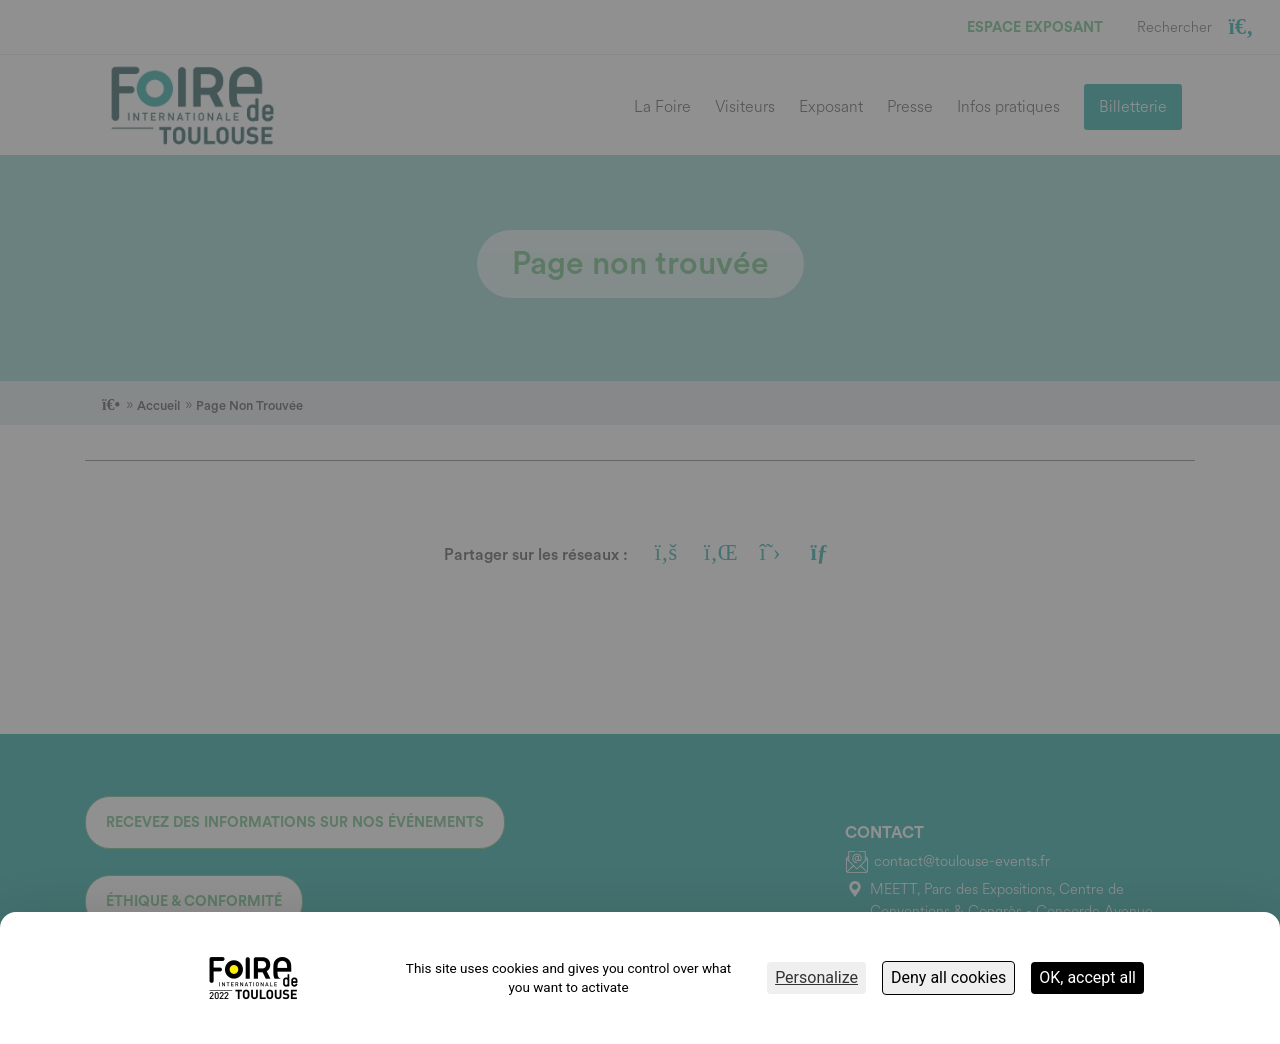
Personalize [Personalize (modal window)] (816, 977)
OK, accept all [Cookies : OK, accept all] (1087, 977)
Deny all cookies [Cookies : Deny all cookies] (948, 977)
